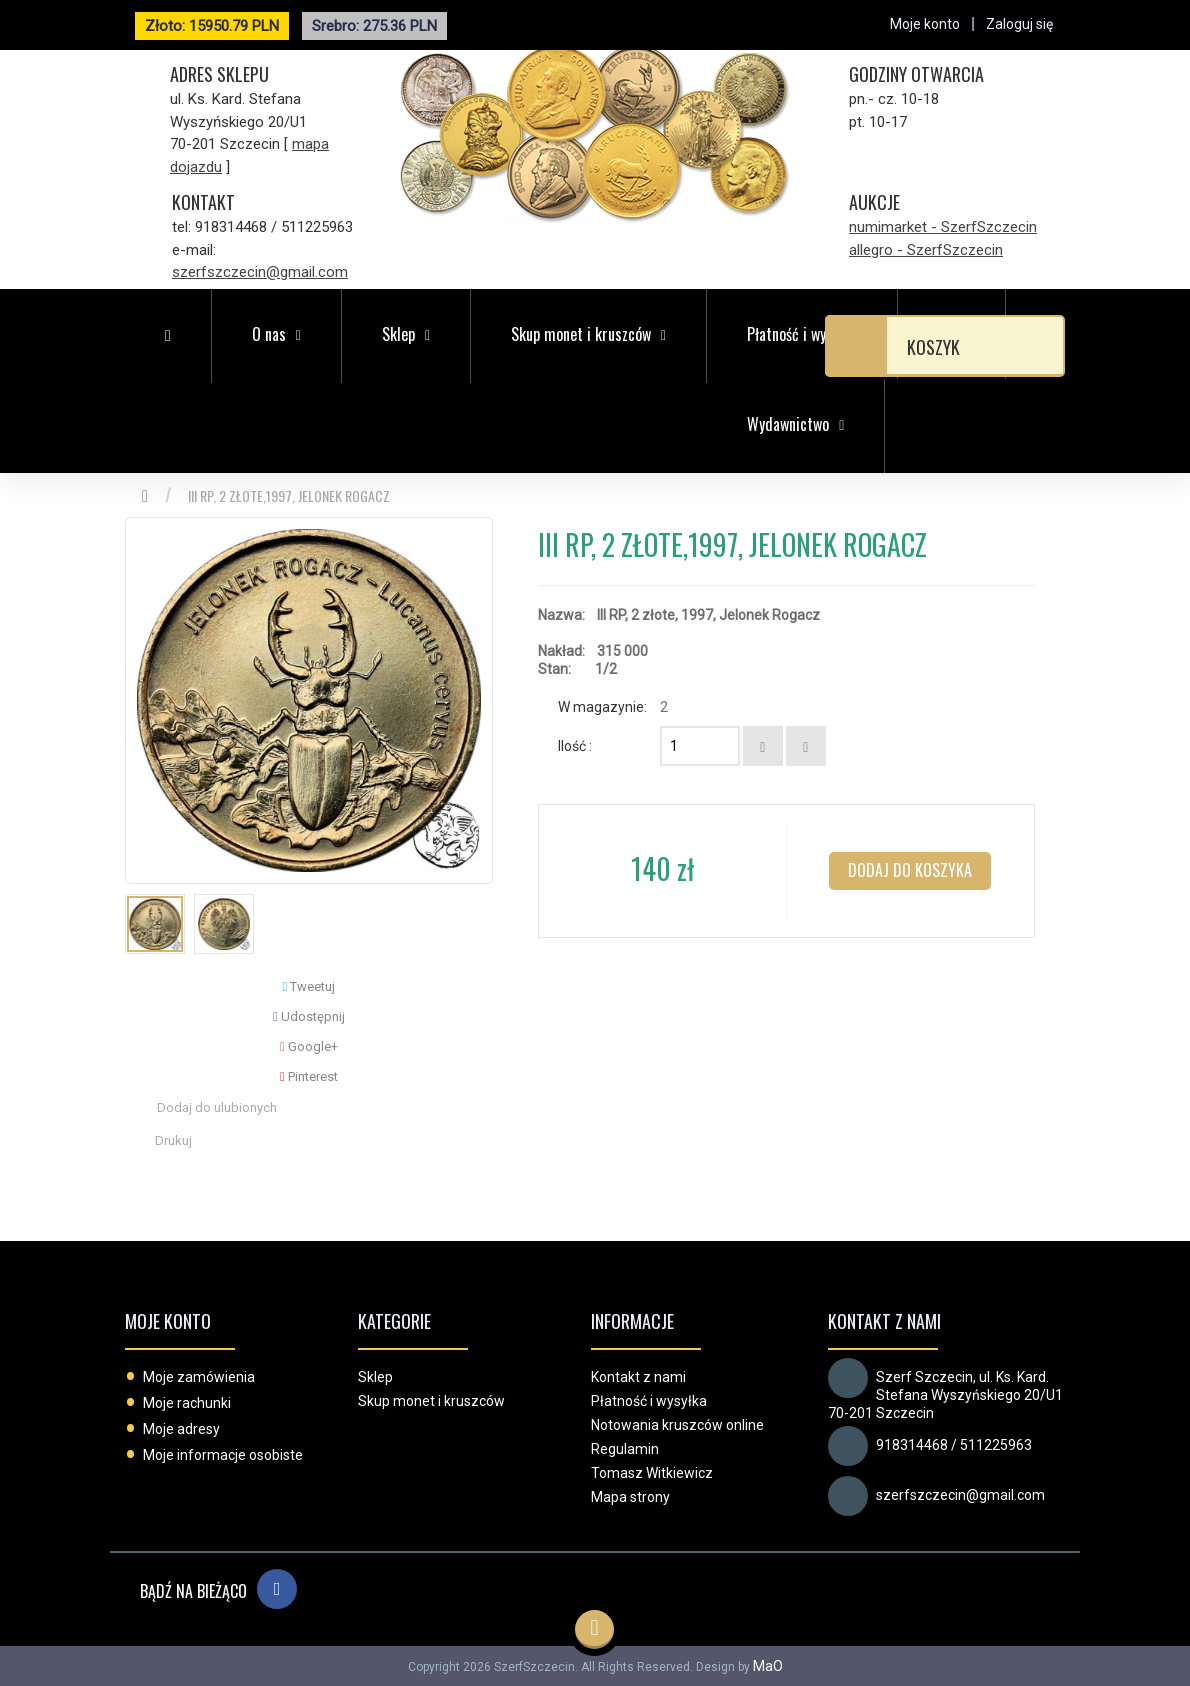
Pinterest (309, 1076)
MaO (768, 1666)
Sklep (375, 1377)
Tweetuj (309, 986)
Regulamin (625, 1449)
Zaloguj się (1019, 24)
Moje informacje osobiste (223, 1455)
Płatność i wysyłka (649, 1401)
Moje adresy (181, 1429)
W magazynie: (602, 707)
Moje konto (168, 1321)
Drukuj (173, 1140)
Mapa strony (630, 1497)
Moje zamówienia (199, 1377)
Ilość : (575, 746)
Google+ (309, 1046)
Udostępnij (309, 1016)
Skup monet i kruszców (431, 1401)
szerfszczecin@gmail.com (260, 272)
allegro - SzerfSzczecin (926, 250)
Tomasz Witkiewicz (652, 1473)
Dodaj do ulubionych (217, 1107)
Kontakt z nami (638, 1377)
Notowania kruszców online (677, 1425)
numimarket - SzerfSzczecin (943, 227)
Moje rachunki (187, 1403)
